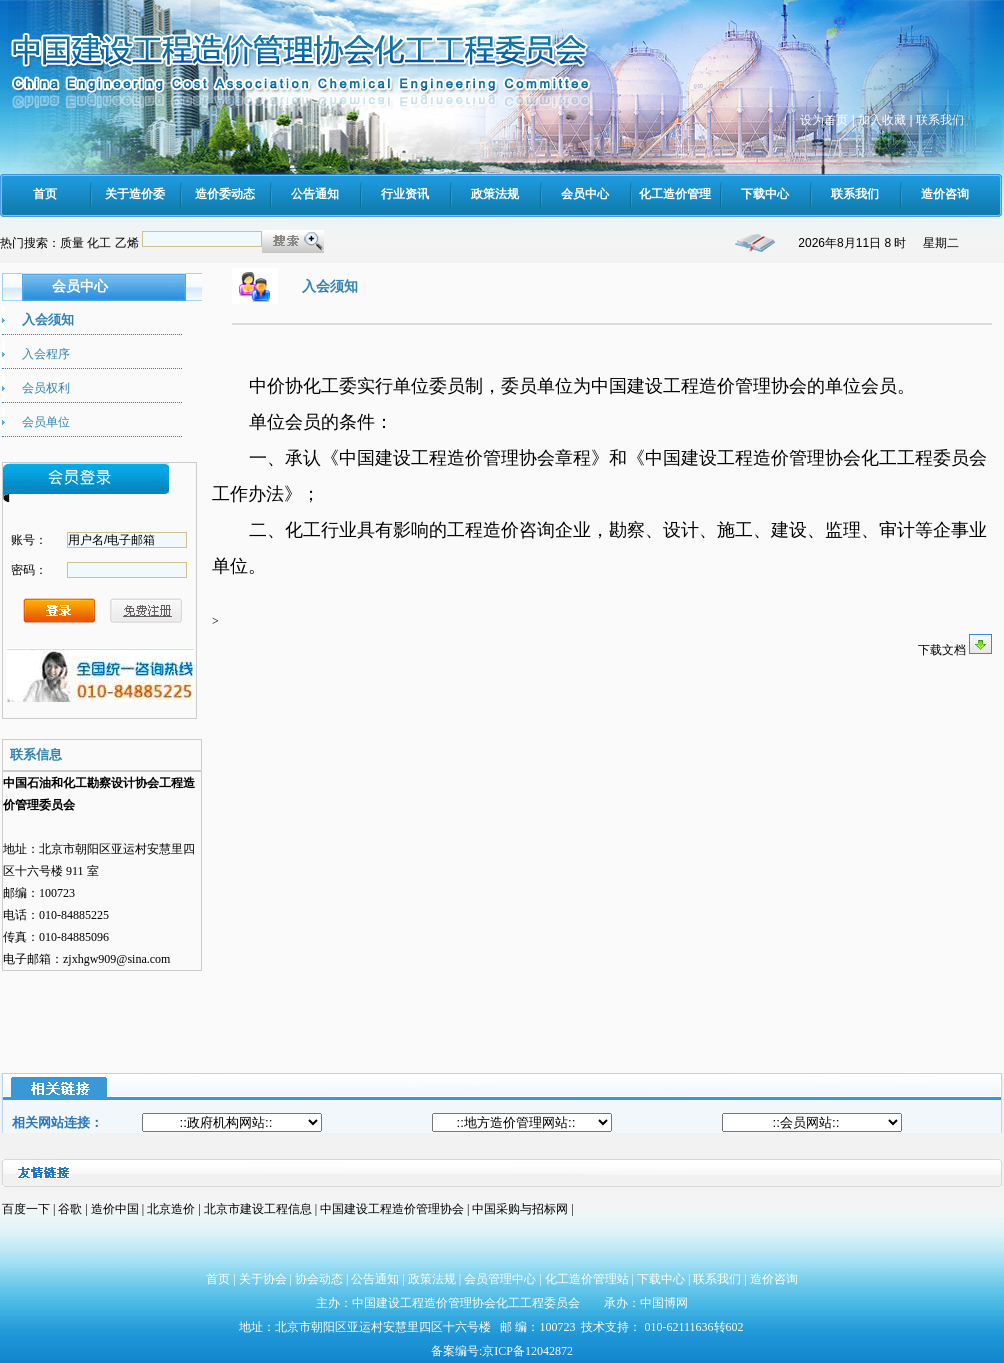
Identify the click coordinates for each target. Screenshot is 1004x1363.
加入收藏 (882, 120)
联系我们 (940, 120)
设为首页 (824, 120)
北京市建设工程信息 (259, 1209)
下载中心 (661, 1279)
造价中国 (116, 1209)
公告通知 (375, 1279)
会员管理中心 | (504, 1279)
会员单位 (46, 422)
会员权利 (46, 388)
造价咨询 (774, 1279)
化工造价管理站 (587, 1279)
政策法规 (432, 1279)
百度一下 (26, 1209)
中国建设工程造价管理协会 (392, 1209)
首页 (218, 1279)
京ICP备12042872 (527, 1351)
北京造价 (172, 1209)
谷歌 (70, 1209)
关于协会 (263, 1279)
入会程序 (46, 354)
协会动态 (319, 1279)
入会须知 (48, 319)
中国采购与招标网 (521, 1209)
